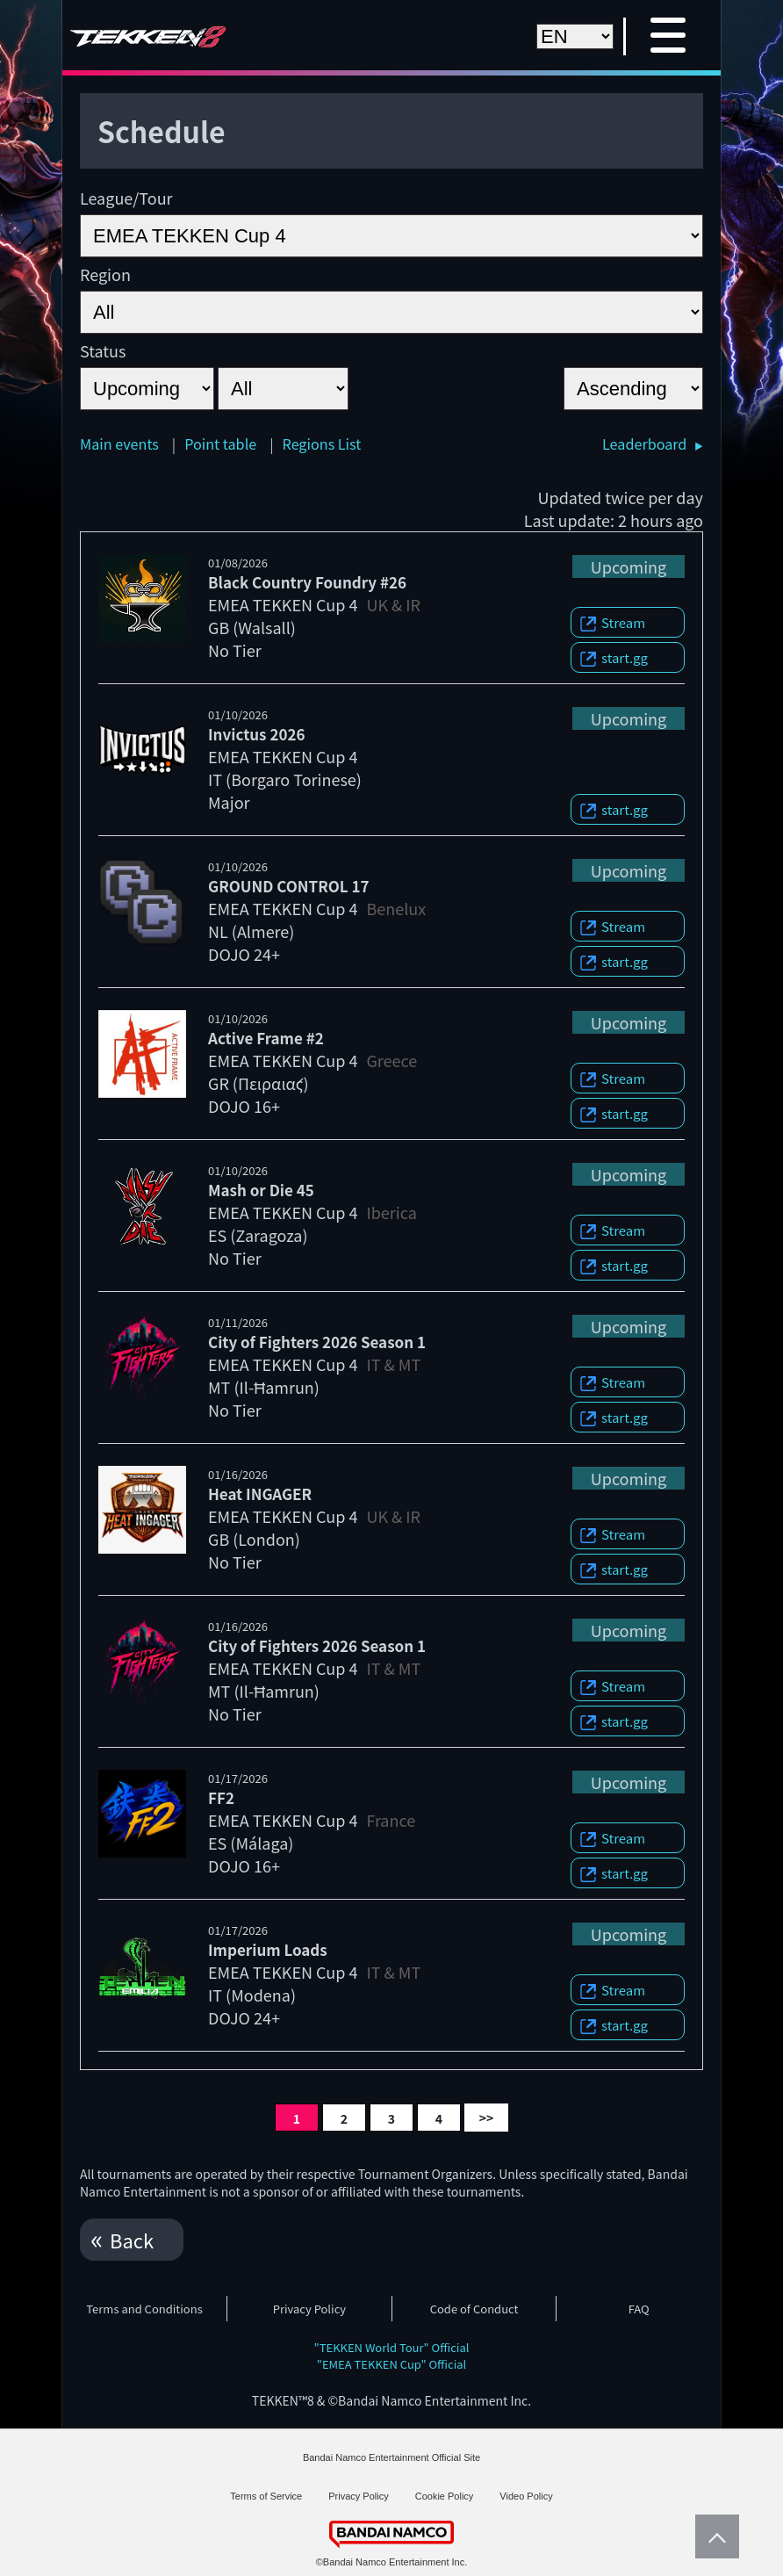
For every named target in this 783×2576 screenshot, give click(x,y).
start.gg (624, 657)
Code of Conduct (474, 2308)
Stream (623, 622)
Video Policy (525, 2496)
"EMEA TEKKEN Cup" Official (392, 2364)
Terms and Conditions (144, 2308)
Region (105, 274)
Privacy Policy (309, 2308)
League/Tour (126, 197)
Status (103, 350)
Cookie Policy (444, 2496)
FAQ (639, 2308)
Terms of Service (266, 2496)
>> (486, 2117)
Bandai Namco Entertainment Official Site (391, 2457)
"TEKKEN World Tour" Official (392, 2347)
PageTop (712, 2536)
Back (132, 2240)
